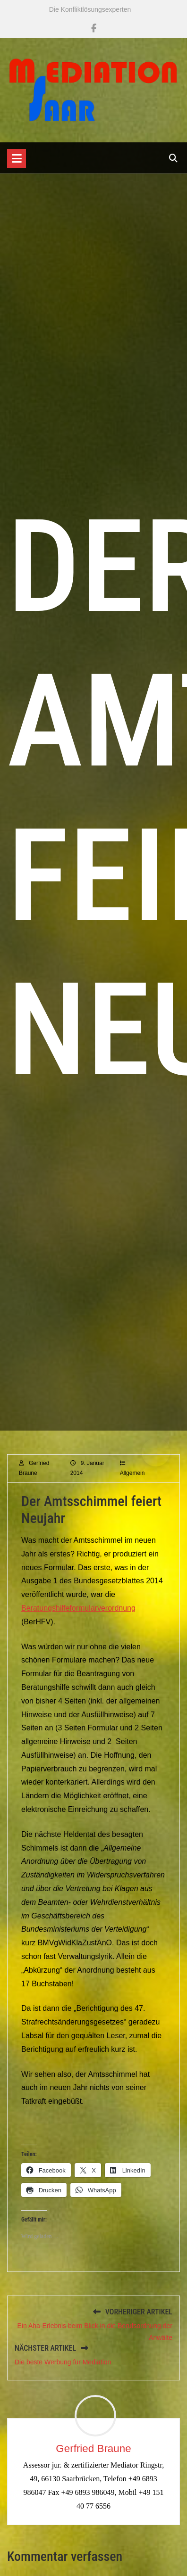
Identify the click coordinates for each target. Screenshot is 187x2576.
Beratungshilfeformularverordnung (78, 1613)
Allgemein (132, 1477)
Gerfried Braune (93, 2448)
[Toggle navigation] (16, 158)
